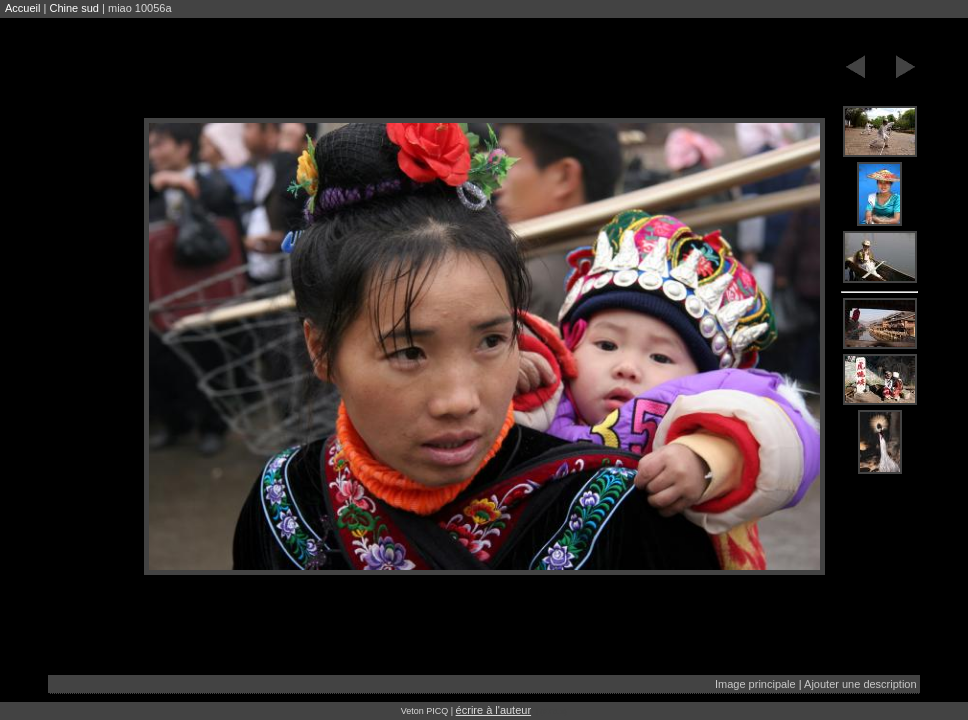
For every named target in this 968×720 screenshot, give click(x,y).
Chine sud (74, 8)
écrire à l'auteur (493, 710)
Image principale (755, 684)
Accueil (22, 8)
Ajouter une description (860, 684)
